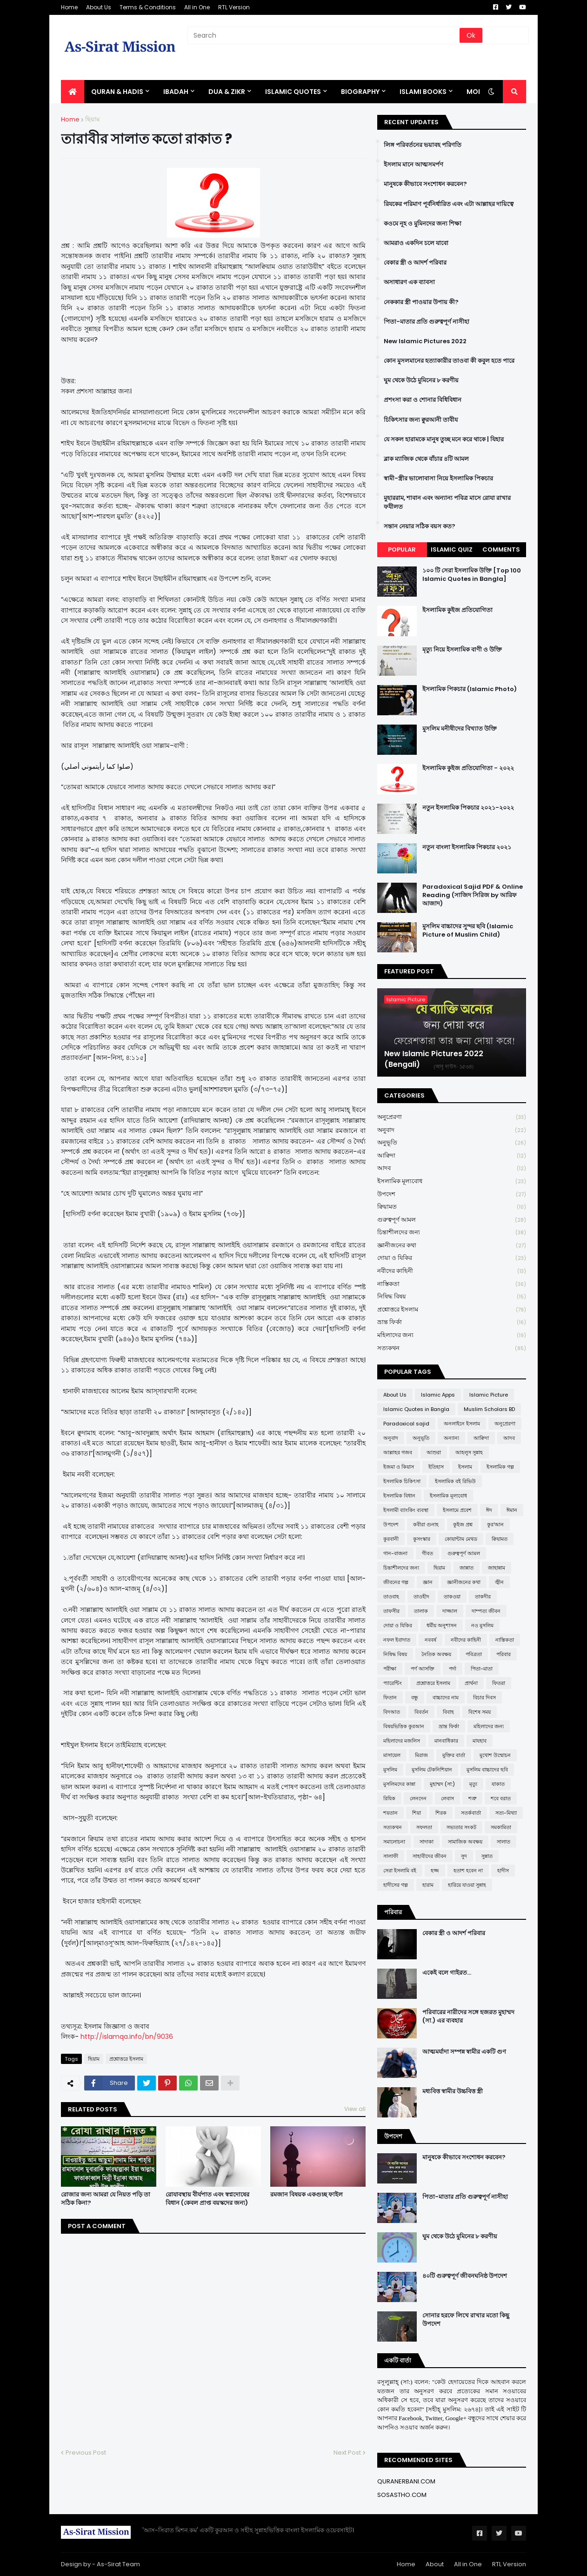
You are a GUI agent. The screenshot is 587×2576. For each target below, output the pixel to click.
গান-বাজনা (395, 1553)
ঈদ (489, 1510)
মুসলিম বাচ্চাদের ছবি (487, 1769)
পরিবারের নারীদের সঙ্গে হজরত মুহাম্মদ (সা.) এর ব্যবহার (468, 2016)
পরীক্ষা (389, 1668)
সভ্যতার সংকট (461, 1827)
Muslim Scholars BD (489, 1409)
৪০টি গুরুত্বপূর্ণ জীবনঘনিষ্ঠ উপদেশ (464, 2276)
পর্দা (452, 1668)
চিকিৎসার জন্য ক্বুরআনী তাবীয (421, 420)
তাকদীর (483, 1596)
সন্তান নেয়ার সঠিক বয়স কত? (419, 526)
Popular (402, 549)
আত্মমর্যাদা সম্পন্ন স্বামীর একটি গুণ (464, 2052)
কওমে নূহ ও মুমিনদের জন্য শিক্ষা (422, 224)
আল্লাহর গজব (397, 1452)
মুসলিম (390, 1769)
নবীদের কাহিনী (451, 1271)
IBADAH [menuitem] (175, 91)
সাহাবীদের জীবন (430, 1856)
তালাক (421, 1611)
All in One (197, 7)
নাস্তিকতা (451, 1284)
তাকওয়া (452, 1596)
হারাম (428, 1885)
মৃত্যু (473, 1784)
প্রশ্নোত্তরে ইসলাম (126, 2059)
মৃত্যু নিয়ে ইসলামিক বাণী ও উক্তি (462, 650)
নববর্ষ (430, 1640)
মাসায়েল (391, 1755)
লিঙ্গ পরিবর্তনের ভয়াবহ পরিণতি (422, 145)
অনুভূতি (451, 1143)
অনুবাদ (451, 1130)
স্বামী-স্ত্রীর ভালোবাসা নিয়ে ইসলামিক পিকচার (438, 478)
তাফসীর (391, 1611)
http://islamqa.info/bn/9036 (126, 2036)
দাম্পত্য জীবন (486, 1611)
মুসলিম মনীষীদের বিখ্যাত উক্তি (459, 729)
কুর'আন (495, 1524)
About (435, 2564)
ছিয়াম (92, 119)
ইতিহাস (436, 1467)
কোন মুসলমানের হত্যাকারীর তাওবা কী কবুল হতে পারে (449, 361)
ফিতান (390, 1697)
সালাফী (390, 1856)
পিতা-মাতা (482, 1668)
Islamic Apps (438, 1394)
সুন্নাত (487, 1856)
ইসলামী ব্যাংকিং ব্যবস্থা (405, 1510)
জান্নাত (467, 1567)
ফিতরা (498, 1683)
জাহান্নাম (496, 1567)
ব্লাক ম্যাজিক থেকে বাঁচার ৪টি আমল (426, 459)
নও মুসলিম (482, 1625)
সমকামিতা (501, 1827)
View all (355, 2109)
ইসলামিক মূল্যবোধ (451, 1181)
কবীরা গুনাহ (426, 1524)
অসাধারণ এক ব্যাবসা (409, 282)
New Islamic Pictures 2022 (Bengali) (433, 1059)
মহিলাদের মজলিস (401, 1740)
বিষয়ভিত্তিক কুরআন (403, 1726)
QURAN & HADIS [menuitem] (117, 91)
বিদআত (391, 1712)
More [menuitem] (476, 91)
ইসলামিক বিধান (399, 1495)
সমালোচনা (394, 1841)
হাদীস (503, 1870)
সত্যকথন (451, 1348)
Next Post (347, 2452)
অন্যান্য (451, 1438)
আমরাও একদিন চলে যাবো (416, 243)
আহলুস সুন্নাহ (469, 1452)
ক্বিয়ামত (451, 1207)
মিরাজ (421, 1755)
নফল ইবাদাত (396, 1640)
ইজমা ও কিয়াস (398, 1467)
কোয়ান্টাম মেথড (461, 1539)
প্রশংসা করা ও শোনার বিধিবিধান (422, 400)
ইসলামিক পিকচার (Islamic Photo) (469, 689)
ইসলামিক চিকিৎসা (401, 1481)
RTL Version (234, 7)
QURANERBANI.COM (406, 2481)
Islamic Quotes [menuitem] (293, 91)
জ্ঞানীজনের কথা (451, 1246)
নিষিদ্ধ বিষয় (451, 1297)
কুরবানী (391, 1539)
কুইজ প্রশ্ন (463, 1524)
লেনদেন (418, 1798)
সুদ (464, 1856)
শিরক (441, 1813)
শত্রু (472, 1798)
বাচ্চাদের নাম (446, 1697)
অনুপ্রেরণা (451, 1117)
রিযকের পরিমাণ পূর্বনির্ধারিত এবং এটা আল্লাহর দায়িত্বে (449, 204)
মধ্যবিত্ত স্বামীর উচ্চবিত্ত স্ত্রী (452, 2091)
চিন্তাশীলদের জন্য (451, 1233)
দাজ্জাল (449, 1611)
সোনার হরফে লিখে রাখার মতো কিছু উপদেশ (465, 2319)
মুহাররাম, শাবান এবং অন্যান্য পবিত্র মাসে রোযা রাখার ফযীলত (447, 502)
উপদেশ (451, 1194)
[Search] (324, 35)
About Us (98, 7)
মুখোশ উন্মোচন (495, 1755)
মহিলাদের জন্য (451, 1335)
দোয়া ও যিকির (451, 1258)
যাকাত (498, 1784)
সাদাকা (427, 1841)
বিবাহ (448, 1712)
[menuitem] (72, 91)
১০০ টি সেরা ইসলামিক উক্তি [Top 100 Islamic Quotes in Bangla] (471, 574)
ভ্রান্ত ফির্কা (451, 1322)
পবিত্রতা (474, 1654)
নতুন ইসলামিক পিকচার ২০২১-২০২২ (468, 808)
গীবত (427, 1553)
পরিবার (503, 1654)
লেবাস (447, 1798)
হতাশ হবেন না (468, 1870)
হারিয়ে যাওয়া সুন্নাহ (467, 1885)
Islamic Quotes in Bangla (416, 1409)
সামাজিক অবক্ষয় (465, 1841)
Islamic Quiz (452, 549)
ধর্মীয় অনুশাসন (442, 1625)
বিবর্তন (421, 1712)
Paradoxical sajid (406, 1423)
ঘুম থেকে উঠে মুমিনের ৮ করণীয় (421, 380)
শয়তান (390, 1813)
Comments (501, 549)
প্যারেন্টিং (392, 1683)
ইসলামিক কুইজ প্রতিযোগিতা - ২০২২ (468, 768)
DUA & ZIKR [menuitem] (226, 91)
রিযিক (389, 1798)
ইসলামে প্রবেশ (457, 1510)
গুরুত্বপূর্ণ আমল (451, 1220)
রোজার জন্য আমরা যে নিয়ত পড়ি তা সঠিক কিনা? (105, 2198)
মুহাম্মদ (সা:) (442, 1784)
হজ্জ (435, 1870)
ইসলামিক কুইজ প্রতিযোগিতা (457, 610)
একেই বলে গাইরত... (446, 1973)
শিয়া (416, 1813)
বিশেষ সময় (479, 1712)
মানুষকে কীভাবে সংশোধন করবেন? (425, 184)
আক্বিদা (451, 1156)
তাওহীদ (421, 1596)
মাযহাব (480, 1740)
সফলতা (424, 1827)
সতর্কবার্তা (471, 1813)
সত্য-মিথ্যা (506, 1813)
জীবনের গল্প (395, 1582)
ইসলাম (465, 1467)
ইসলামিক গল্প (500, 1467)
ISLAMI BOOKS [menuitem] (423, 91)
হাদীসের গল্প (395, 1885)
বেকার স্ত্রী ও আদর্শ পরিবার (415, 263)
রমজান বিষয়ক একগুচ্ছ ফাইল (306, 2194)
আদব (451, 1168)
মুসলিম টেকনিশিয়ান (432, 1769)
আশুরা (434, 1452)
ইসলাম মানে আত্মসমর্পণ (413, 164)
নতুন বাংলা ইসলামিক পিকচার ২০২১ (466, 847)
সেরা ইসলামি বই (399, 1870)
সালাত (503, 1841)
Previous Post (86, 2452)
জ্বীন (499, 1582)
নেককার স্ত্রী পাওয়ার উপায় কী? (421, 302)
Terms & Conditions (148, 7)
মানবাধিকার (446, 1740)
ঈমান (512, 1510)
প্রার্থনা (471, 1683)
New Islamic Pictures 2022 (425, 341)
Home (69, 7)
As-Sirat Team (118, 2564)
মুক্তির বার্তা (453, 1755)
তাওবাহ (391, 1596)
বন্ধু (414, 1697)
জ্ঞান (428, 1582)
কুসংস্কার (421, 1539)
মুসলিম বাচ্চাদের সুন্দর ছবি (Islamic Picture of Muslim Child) (467, 930)
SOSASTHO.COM (402, 2494)
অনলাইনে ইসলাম (462, 1423)
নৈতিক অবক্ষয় (436, 1654)
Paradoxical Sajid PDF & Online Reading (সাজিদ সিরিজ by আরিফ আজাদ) (472, 895)
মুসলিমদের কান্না (399, 1784)
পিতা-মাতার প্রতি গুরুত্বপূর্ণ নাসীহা (426, 322)
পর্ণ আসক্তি (422, 1668)
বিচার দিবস (484, 1697)
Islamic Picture (488, 1394)
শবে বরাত (501, 1798)
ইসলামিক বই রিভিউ (455, 1481)
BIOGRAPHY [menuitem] (360, 91)
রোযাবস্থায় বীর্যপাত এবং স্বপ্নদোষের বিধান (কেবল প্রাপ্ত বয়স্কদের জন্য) (207, 2198)
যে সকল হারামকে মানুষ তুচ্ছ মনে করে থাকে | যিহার (444, 439)
